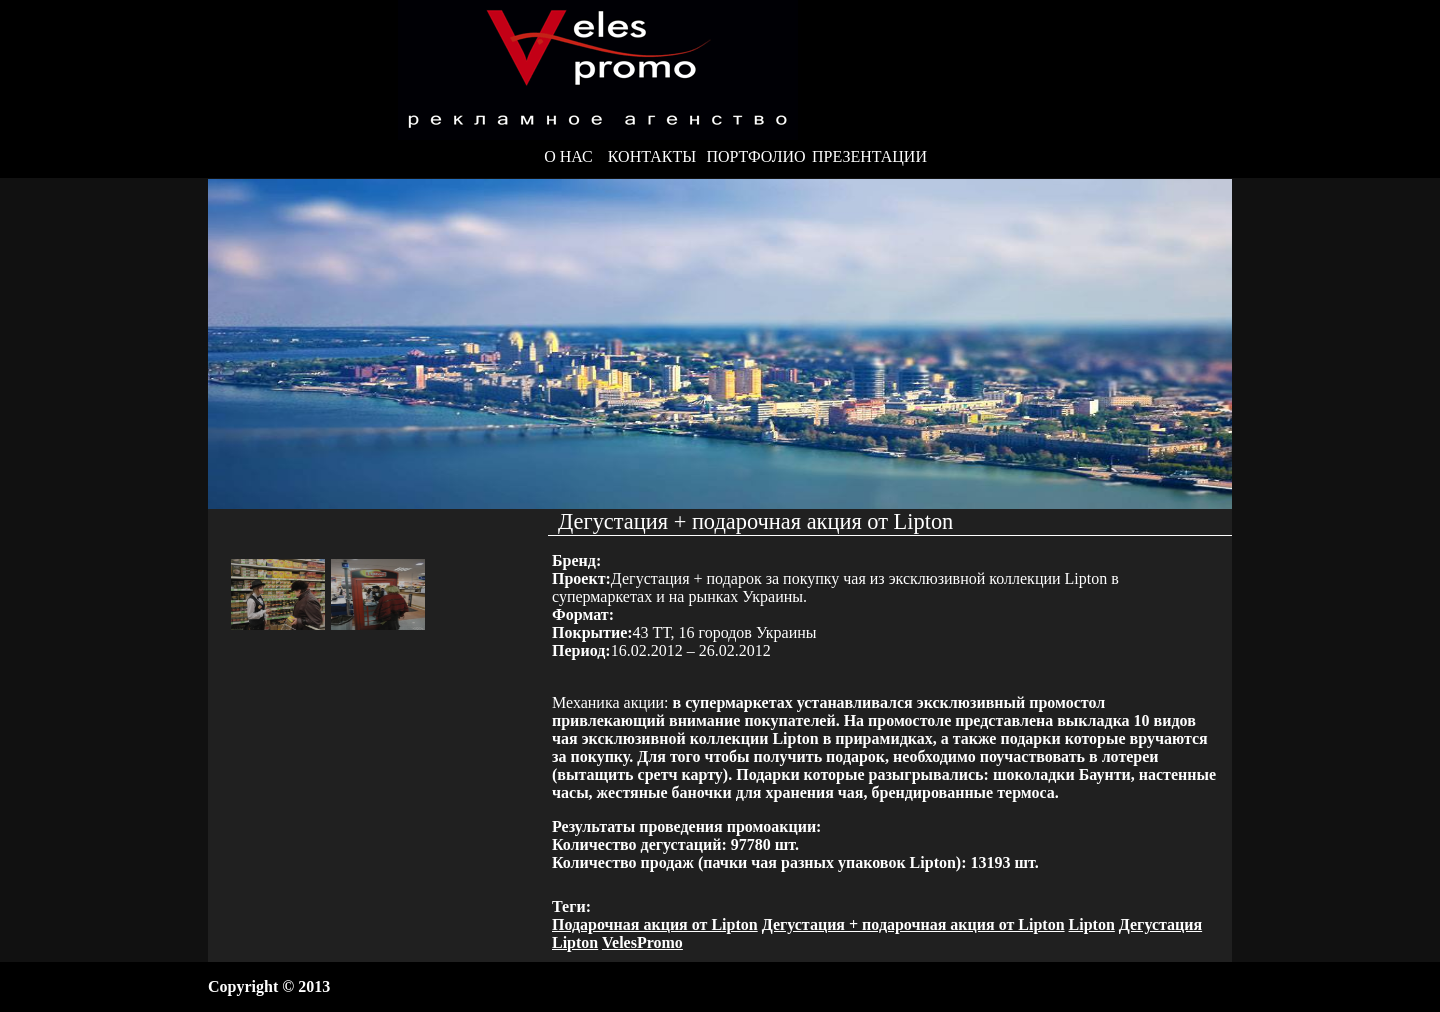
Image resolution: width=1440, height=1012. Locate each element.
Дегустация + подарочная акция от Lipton (913, 924)
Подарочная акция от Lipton (655, 924)
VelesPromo (642, 942)
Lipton (1092, 924)
